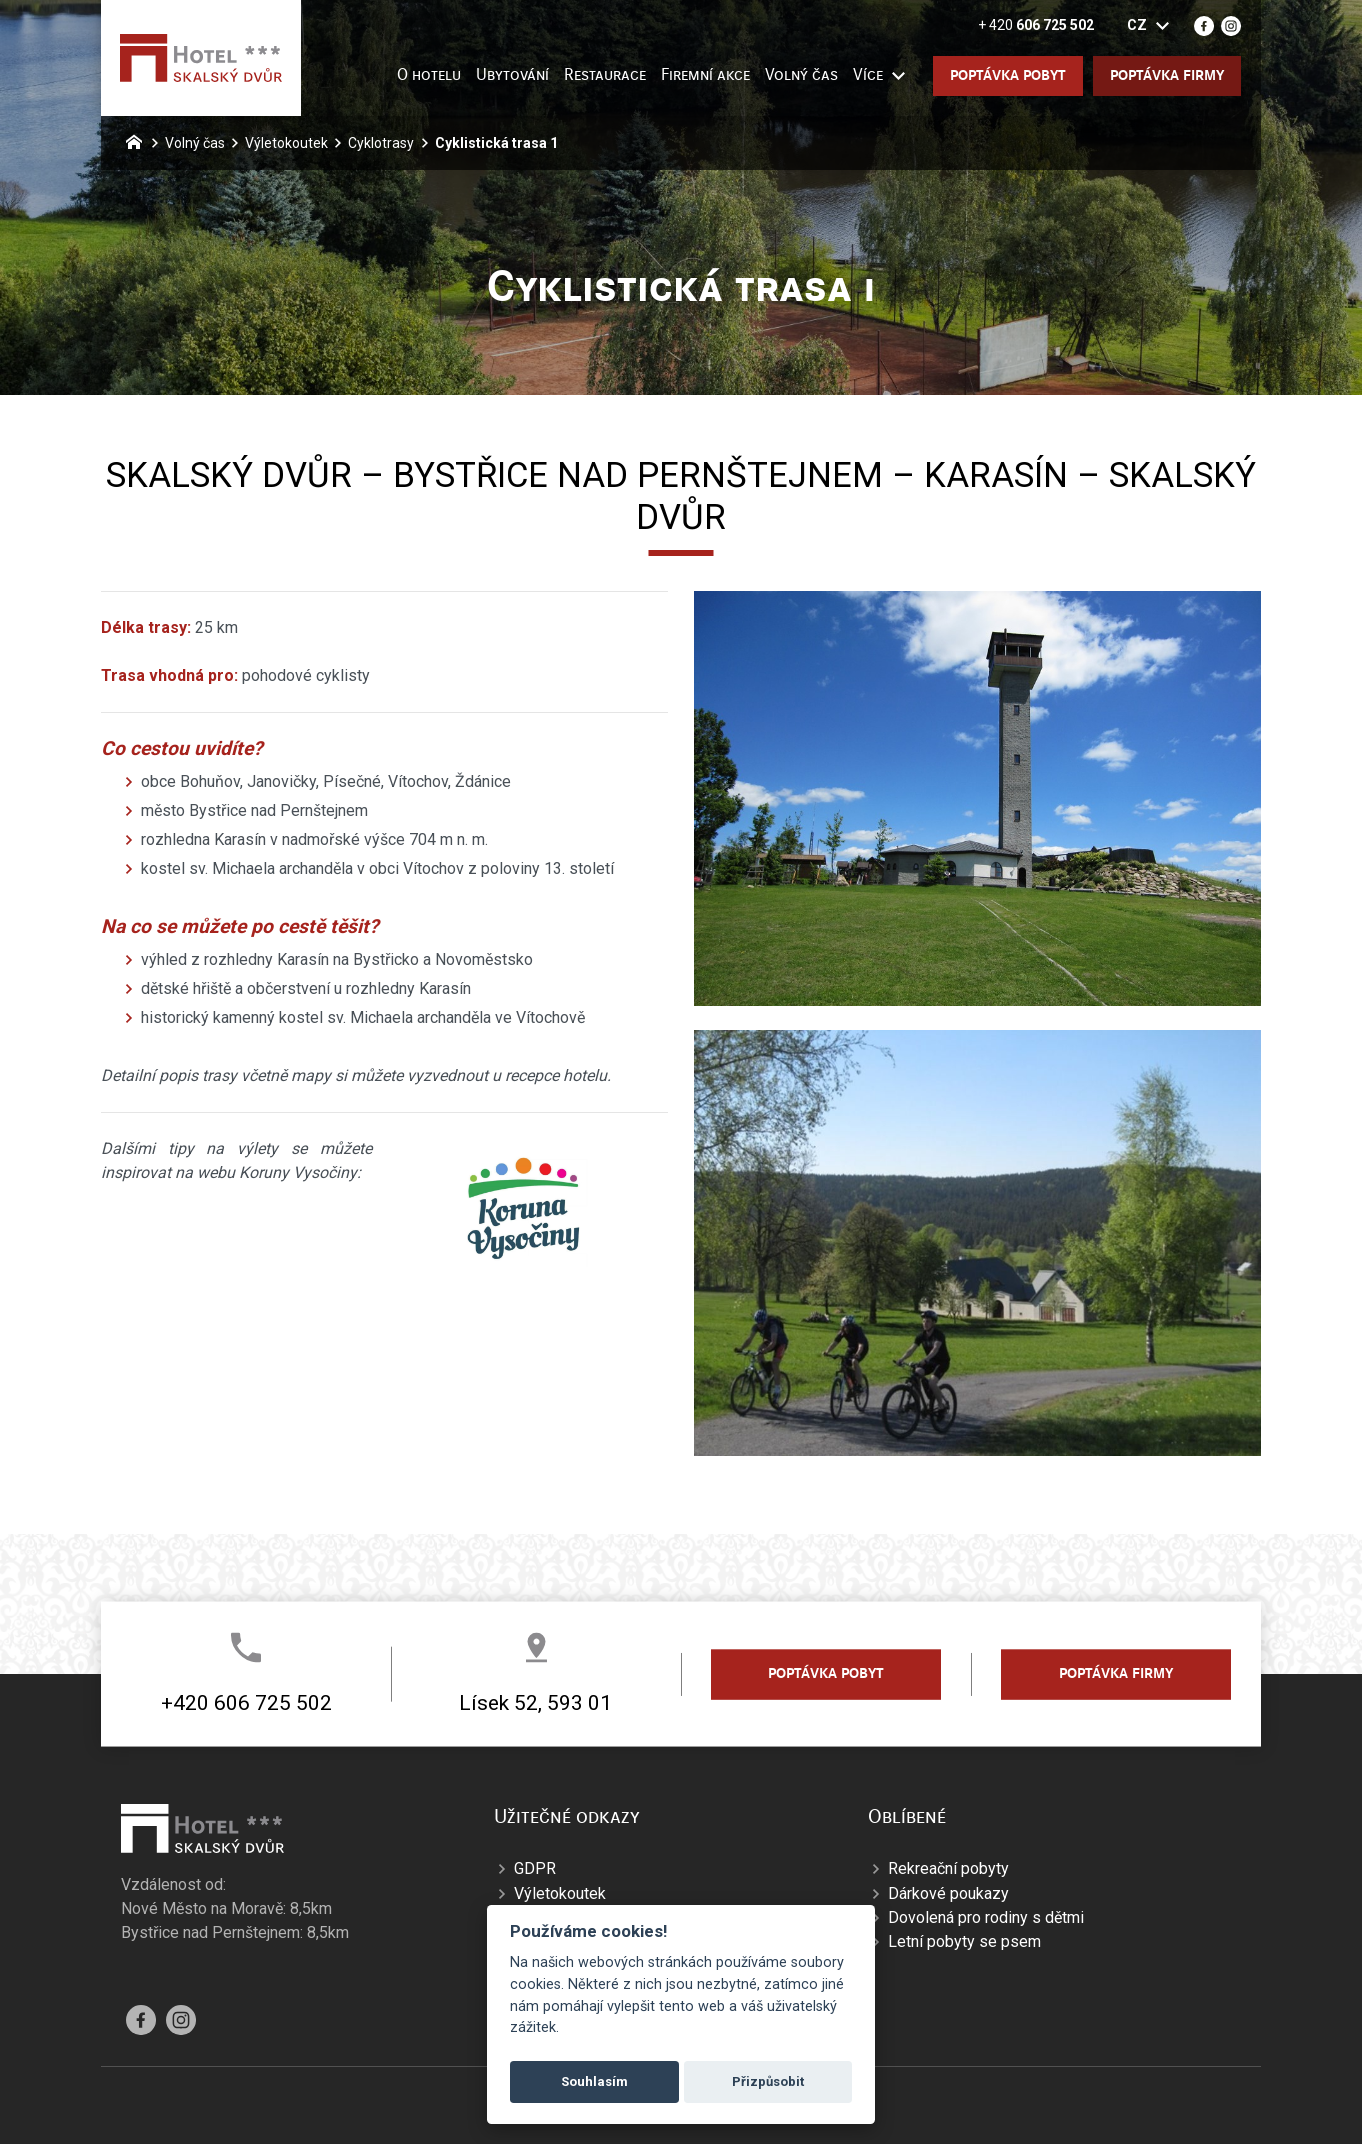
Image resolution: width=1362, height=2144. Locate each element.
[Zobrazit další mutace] (1162, 25)
